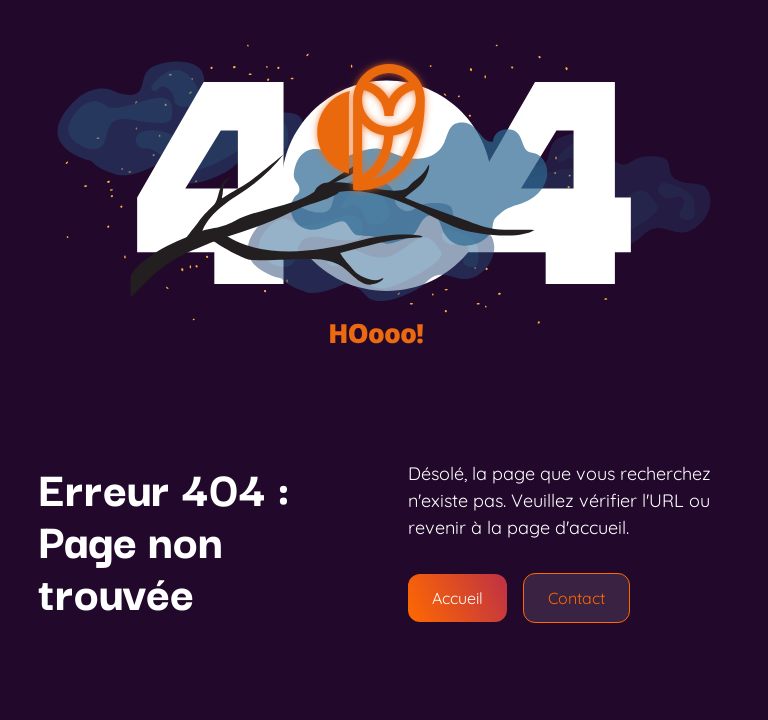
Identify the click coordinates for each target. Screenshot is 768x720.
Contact (576, 598)
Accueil (457, 598)
